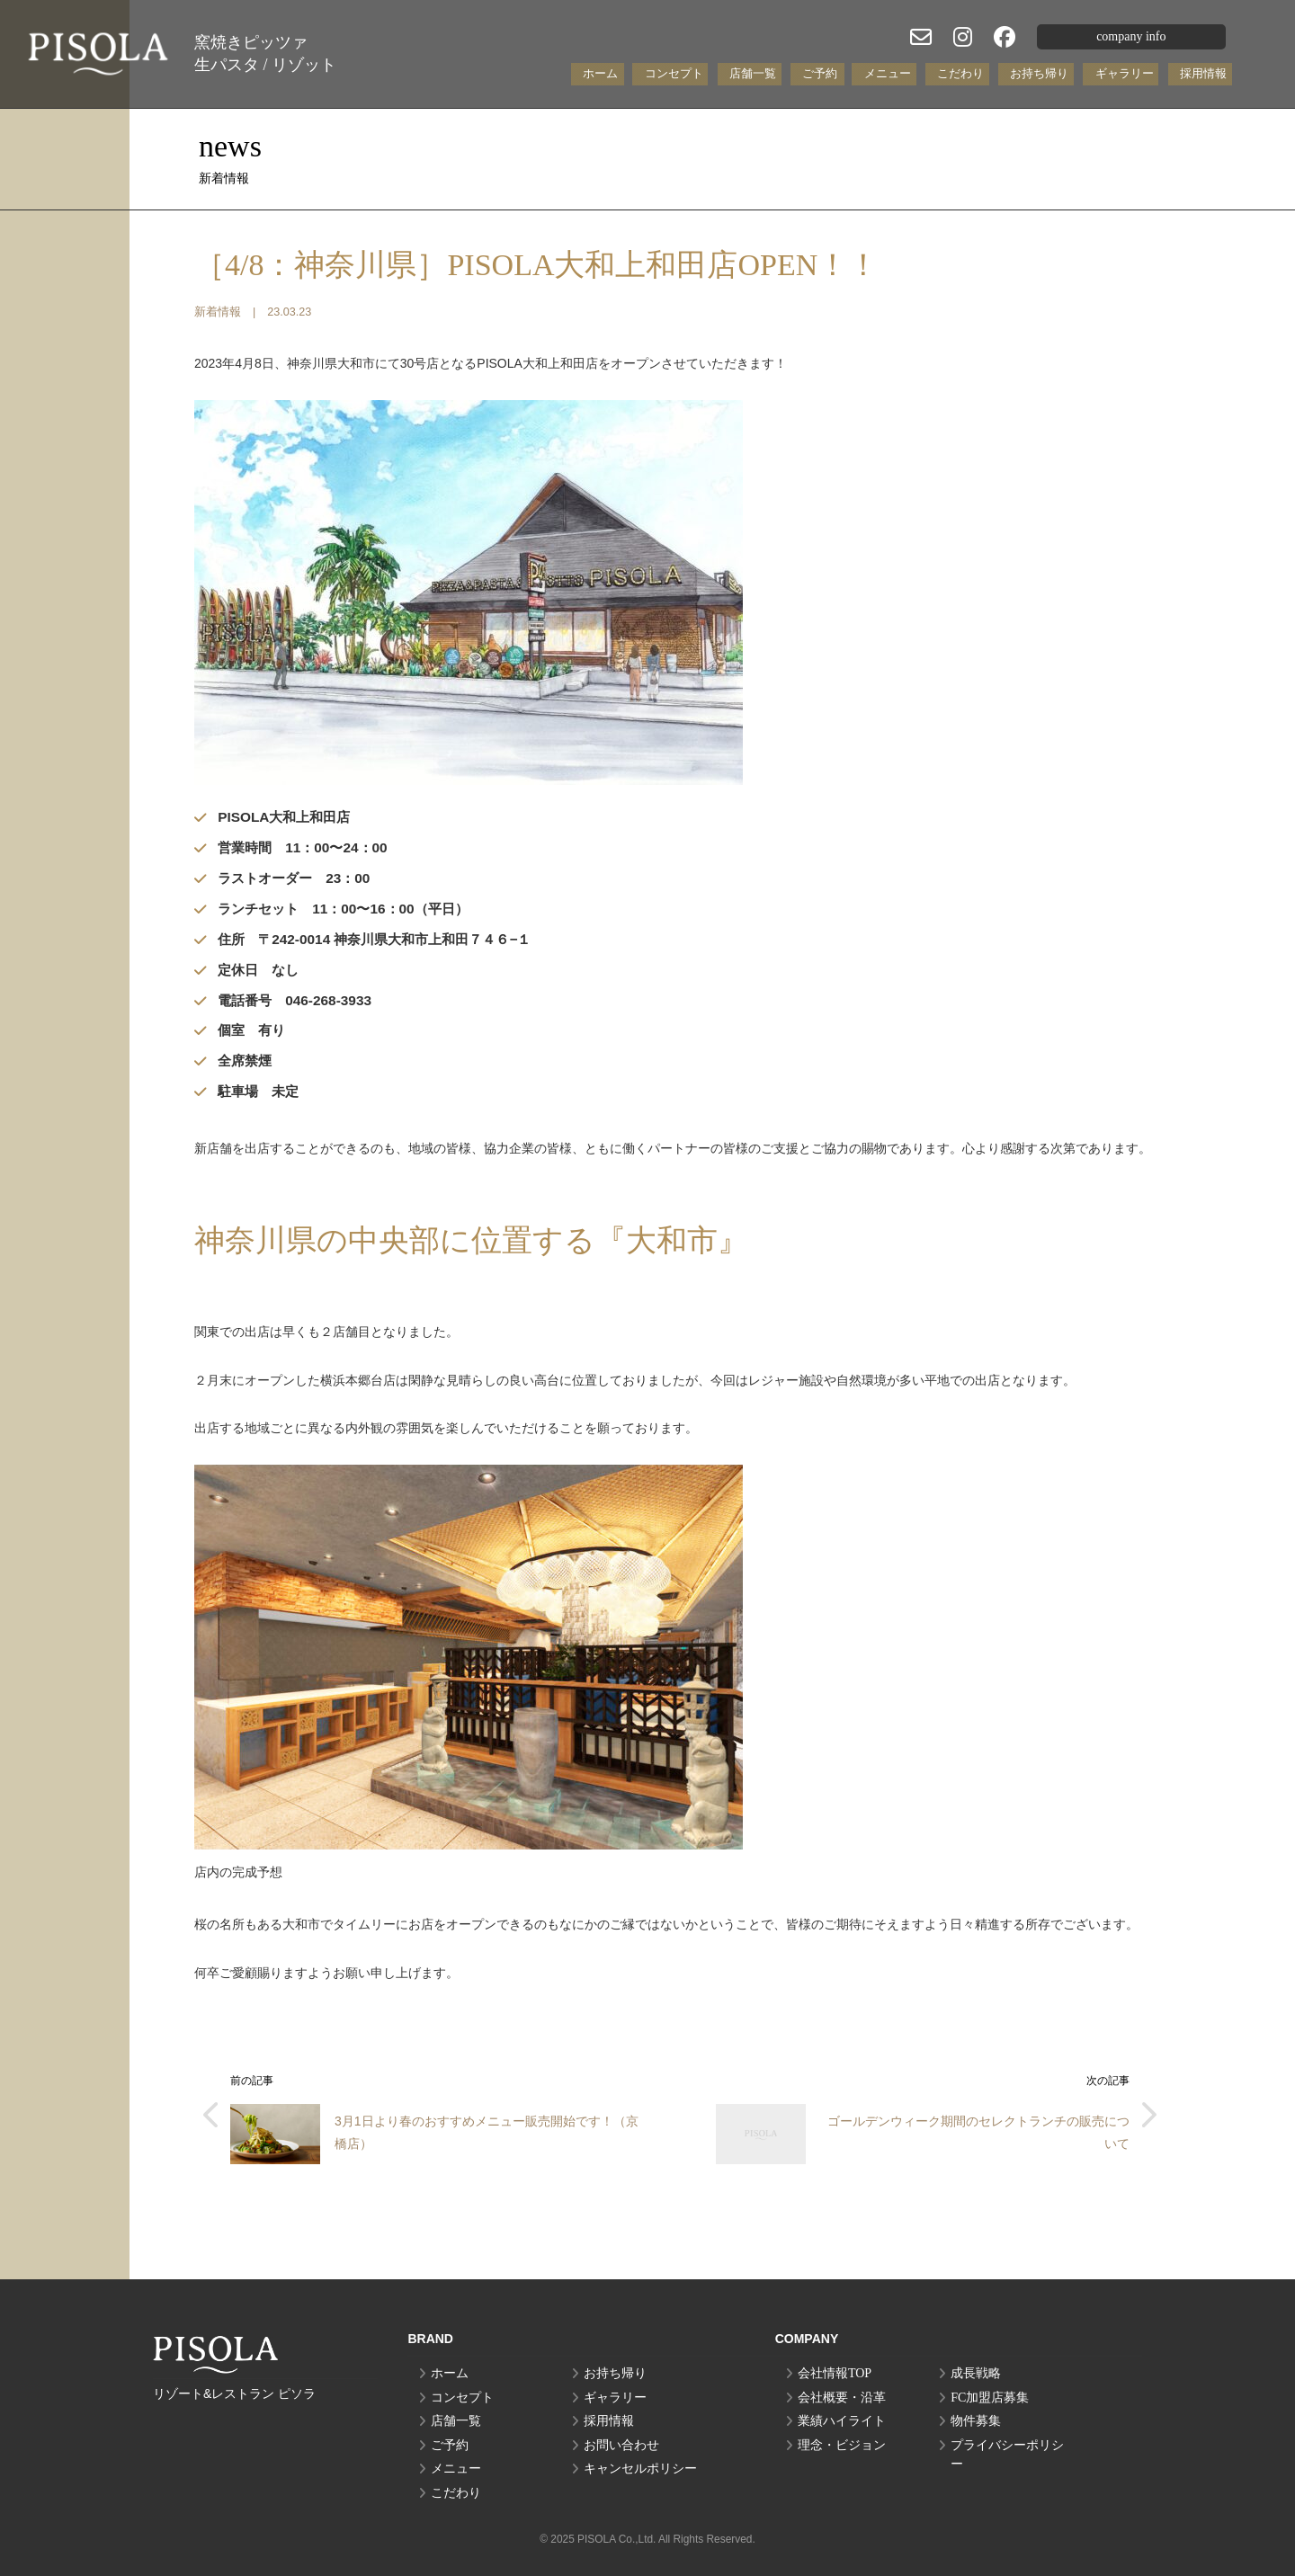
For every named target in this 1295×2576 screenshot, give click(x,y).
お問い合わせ (621, 2445)
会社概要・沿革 (842, 2397)
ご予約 (819, 73)
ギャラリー (1124, 73)
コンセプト (674, 73)
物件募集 (976, 2421)
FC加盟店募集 (990, 2397)
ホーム (600, 73)
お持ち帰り (1039, 73)
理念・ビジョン (842, 2445)
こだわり (960, 73)
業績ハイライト (842, 2421)
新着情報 (217, 312)
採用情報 (1203, 73)
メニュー (887, 73)
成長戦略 (976, 2373)
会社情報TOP (834, 2373)
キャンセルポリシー (640, 2468)
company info (1131, 36)
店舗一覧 (752, 73)
